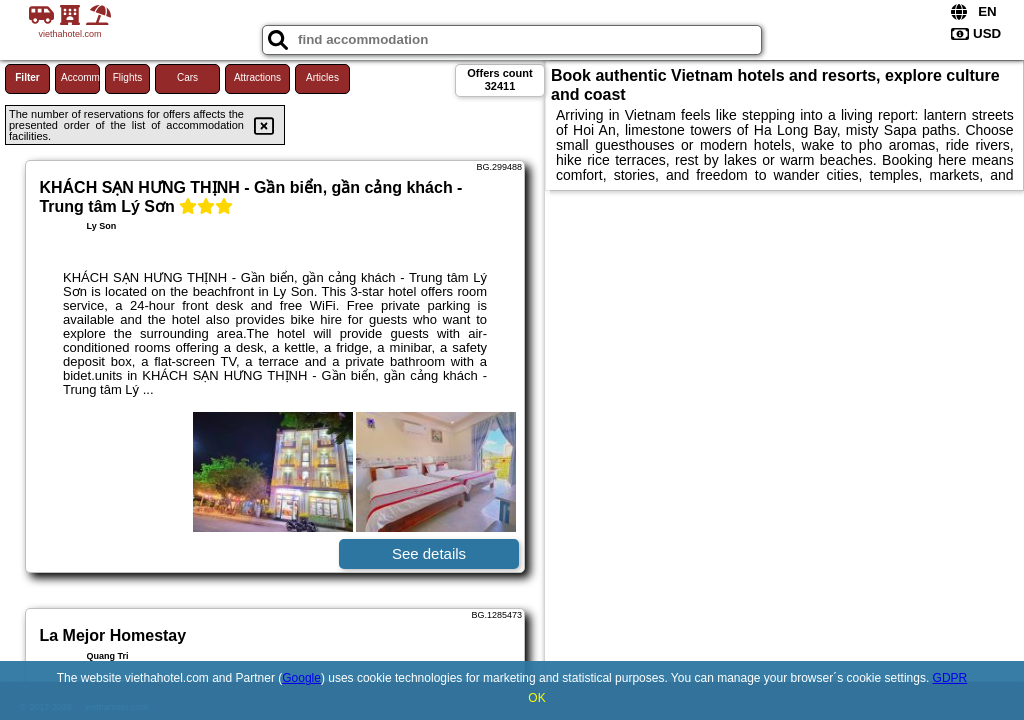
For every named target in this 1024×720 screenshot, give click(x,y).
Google (301, 678)
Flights (127, 77)
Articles (322, 77)
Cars (187, 77)
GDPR (950, 678)
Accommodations (80, 77)
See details (429, 553)
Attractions (257, 77)
